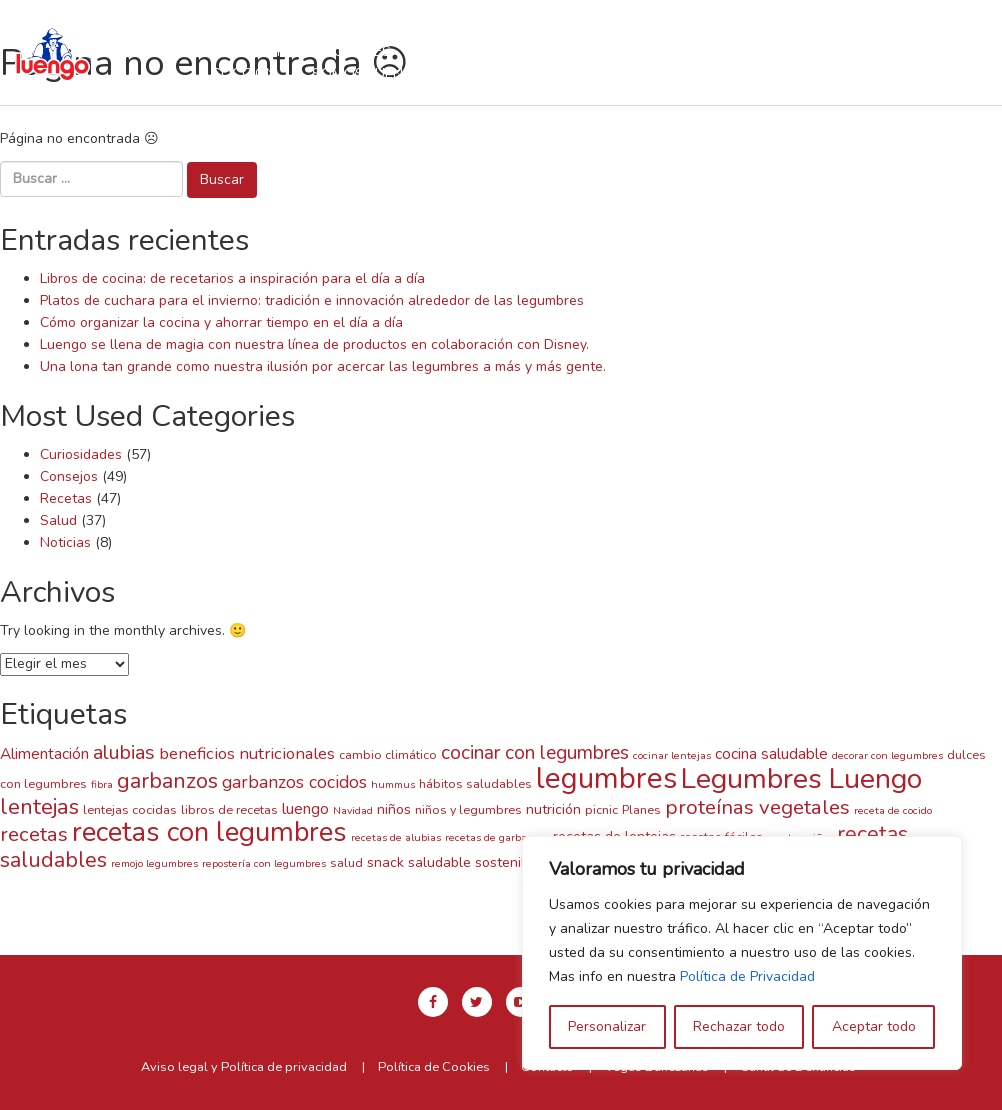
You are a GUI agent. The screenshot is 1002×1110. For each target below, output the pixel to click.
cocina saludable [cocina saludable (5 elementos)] (771, 753)
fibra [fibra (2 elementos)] (102, 784)
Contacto (652, 73)
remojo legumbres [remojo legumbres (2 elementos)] (154, 863)
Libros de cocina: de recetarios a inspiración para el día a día (232, 278)
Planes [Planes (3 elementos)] (641, 809)
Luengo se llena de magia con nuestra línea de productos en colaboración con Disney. (314, 344)
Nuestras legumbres (311, 51)
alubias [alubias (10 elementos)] (124, 752)
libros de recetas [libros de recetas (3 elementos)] (229, 809)
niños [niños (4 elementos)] (394, 809)
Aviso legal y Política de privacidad (244, 1067)
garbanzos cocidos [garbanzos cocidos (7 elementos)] (294, 782)
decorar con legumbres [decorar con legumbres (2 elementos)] (887, 755)
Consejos (69, 476)
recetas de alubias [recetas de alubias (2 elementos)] (396, 837)
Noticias (65, 542)
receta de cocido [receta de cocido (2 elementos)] (893, 810)
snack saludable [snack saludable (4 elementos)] (419, 862)
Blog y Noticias (518, 73)
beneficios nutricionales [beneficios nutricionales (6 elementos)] (247, 753)
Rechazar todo (739, 1026)
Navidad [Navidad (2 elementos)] (353, 810)
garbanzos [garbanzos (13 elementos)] (167, 781)
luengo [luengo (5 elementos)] (305, 808)
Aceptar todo (874, 1026)
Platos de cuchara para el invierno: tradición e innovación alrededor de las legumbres (312, 300)
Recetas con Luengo (505, 51)
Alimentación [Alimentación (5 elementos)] (44, 753)
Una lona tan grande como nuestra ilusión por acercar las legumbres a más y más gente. (323, 366)
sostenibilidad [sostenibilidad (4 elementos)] (519, 862)
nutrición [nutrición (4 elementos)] (553, 809)
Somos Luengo (368, 73)
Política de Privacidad (747, 976)
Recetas (66, 498)
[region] (742, 953)
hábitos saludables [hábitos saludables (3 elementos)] (475, 783)
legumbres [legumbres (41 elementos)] (606, 778)
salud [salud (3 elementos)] (346, 862)
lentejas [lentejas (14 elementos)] (39, 807)
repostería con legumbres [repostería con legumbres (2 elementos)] (264, 863)
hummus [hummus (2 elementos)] (393, 784)
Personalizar (607, 1026)
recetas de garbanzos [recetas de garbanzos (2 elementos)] (497, 837)
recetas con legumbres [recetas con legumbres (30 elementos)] (209, 832)
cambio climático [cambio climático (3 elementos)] (388, 754)
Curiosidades (81, 454)
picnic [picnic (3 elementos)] (601, 809)
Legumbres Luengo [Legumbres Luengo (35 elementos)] (801, 778)
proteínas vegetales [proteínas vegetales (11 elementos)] (757, 807)
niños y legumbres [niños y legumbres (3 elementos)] (468, 809)
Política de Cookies (434, 1067)
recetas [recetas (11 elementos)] (34, 834)
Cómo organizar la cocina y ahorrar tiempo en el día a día (221, 322)
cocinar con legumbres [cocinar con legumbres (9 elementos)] (535, 753)
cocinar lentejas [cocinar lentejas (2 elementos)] (672, 755)
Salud (58, 520)
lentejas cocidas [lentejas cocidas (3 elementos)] (130, 809)
